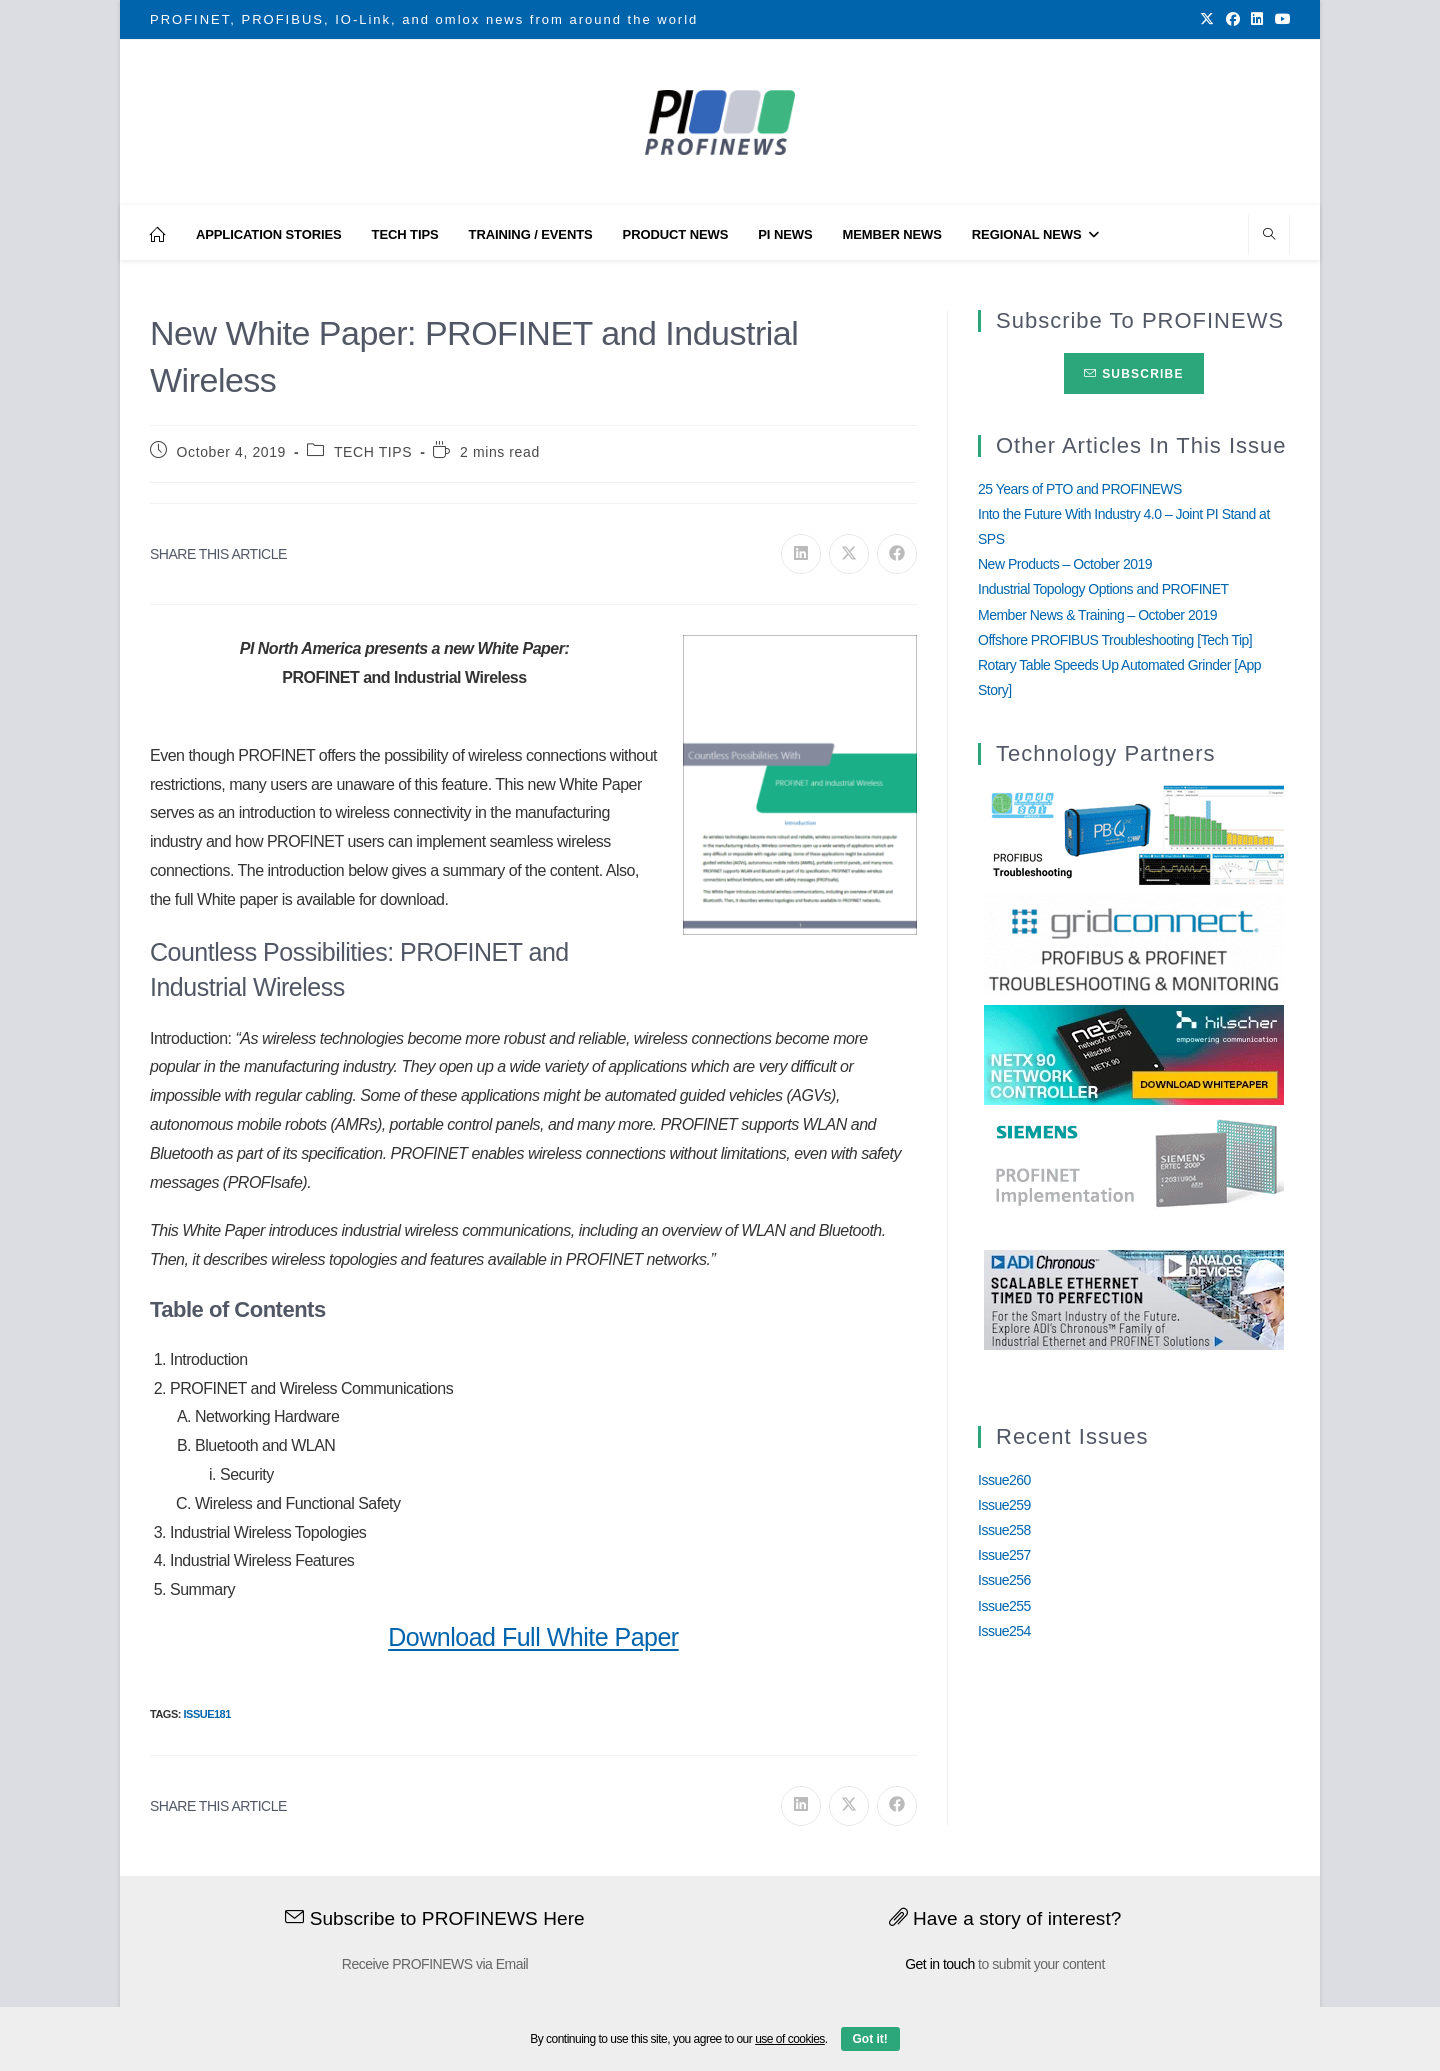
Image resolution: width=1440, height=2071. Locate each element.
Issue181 (206, 1714)
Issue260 (1004, 1480)
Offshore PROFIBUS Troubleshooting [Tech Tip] (1115, 640)
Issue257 (1004, 1555)
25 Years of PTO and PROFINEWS (1080, 489)
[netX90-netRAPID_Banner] (1134, 1054)
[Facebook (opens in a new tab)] (1233, 20)
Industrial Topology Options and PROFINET (1103, 589)
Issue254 (1004, 1631)
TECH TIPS (373, 452)
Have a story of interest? (1005, 1918)
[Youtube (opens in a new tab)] (1280, 20)
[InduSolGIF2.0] (1134, 834)
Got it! (870, 2039)
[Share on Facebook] (897, 554)
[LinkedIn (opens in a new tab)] (1257, 20)
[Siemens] (1134, 1164)
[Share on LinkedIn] (801, 554)
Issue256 (1004, 1580)
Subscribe (1133, 374)
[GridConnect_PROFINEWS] (1134, 944)
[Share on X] (849, 554)
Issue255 (1004, 1606)
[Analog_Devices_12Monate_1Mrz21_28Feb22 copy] (1134, 1299)
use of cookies (790, 2039)
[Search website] (1269, 236)
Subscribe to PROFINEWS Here (435, 1918)
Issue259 (1004, 1505)
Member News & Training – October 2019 (1097, 615)
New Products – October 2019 (1065, 564)
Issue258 (1004, 1530)
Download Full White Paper (533, 1637)
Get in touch (940, 1964)
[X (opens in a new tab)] (1207, 20)
